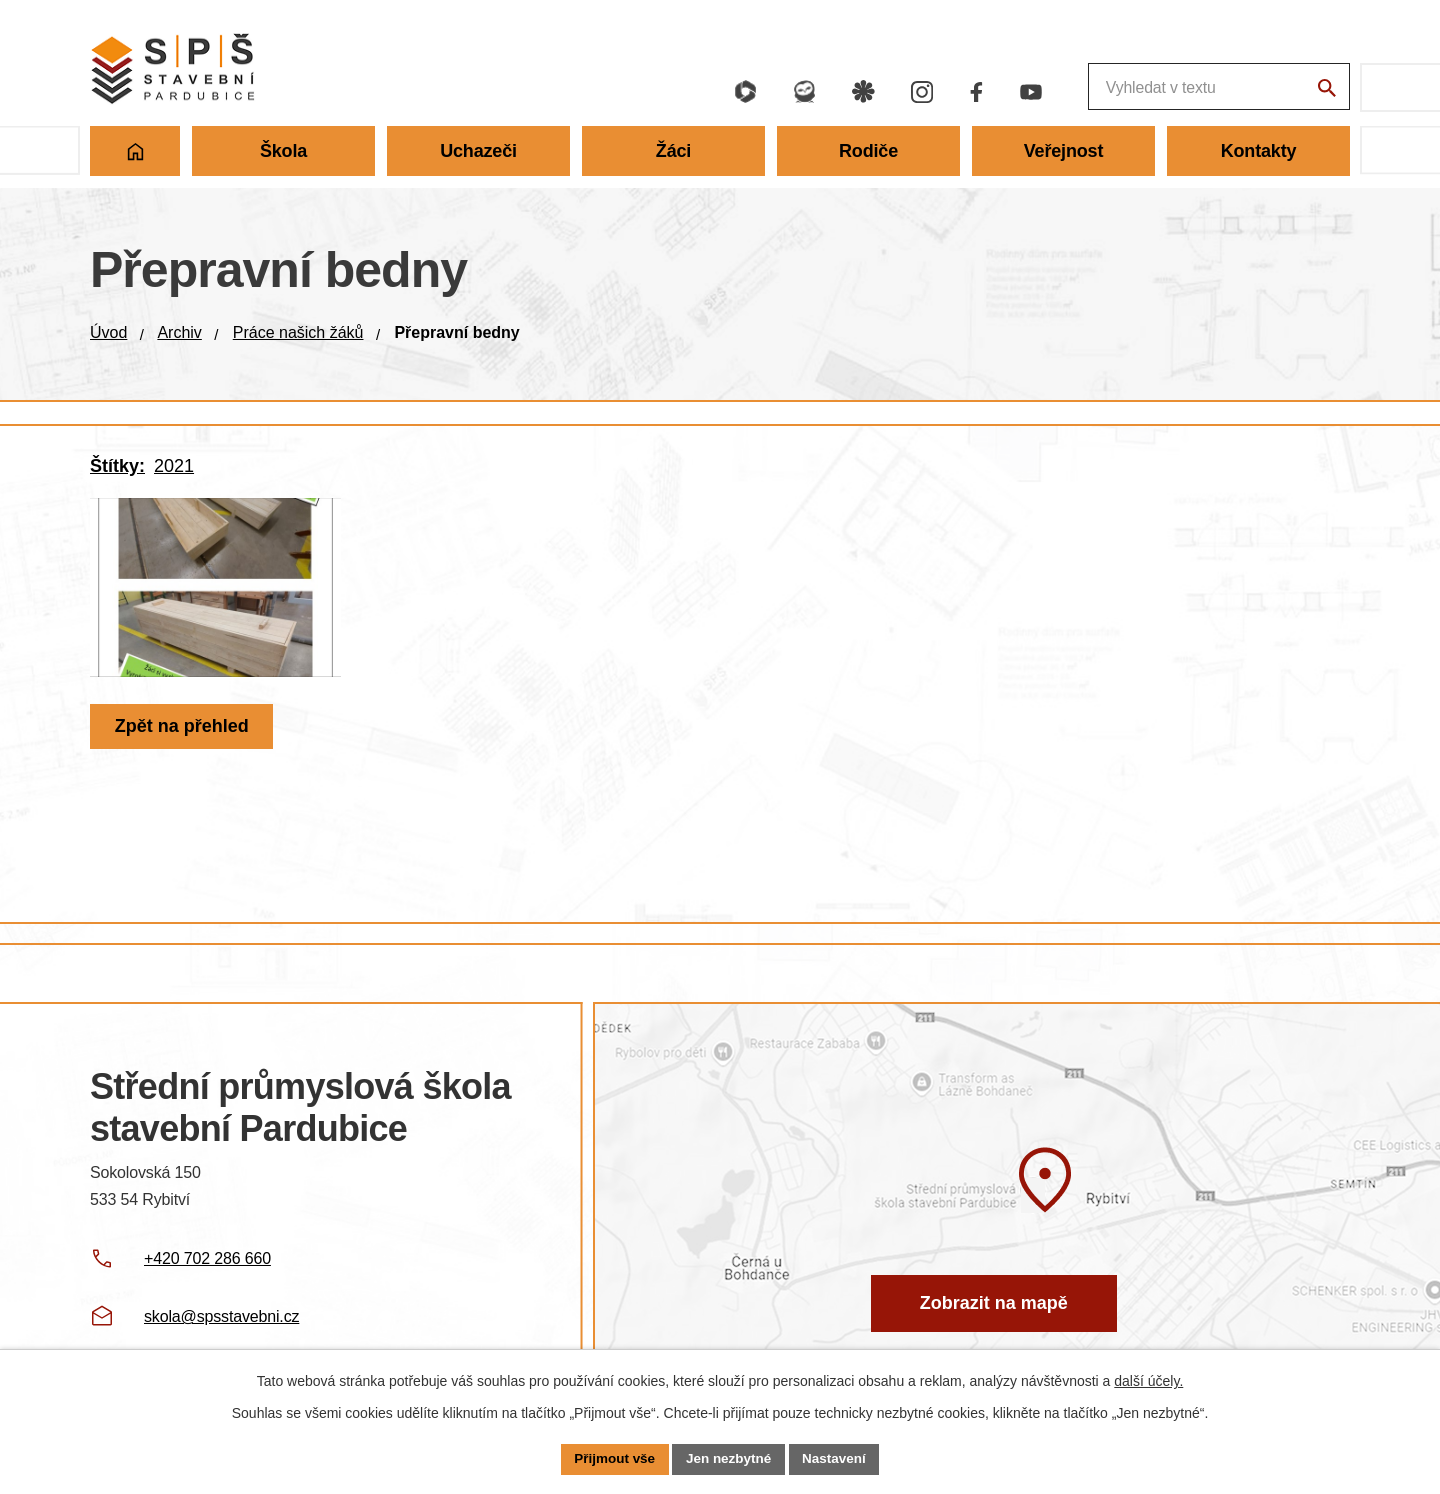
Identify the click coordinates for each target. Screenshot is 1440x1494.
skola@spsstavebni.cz (221, 1316)
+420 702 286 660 (207, 1258)
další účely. (1148, 1380)
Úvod (108, 332)
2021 (174, 466)
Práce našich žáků (298, 332)
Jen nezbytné (729, 1458)
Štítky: (117, 466)
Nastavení (838, 1458)
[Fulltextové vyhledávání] (1110, 87)
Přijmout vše (611, 1458)
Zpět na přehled (184, 747)
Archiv (179, 332)
